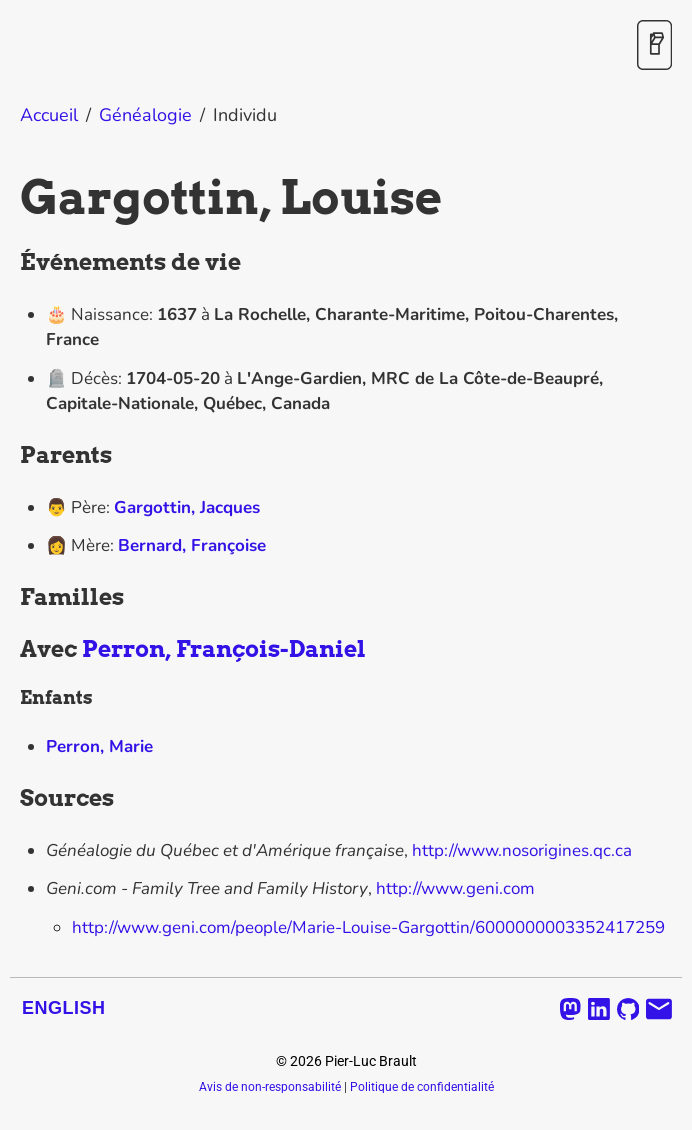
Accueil (49, 115)
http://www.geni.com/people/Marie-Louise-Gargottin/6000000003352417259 (368, 927)
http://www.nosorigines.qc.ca (522, 850)
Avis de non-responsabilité (270, 1087)
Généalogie (145, 115)
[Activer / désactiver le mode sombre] (654, 46)
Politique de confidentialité (422, 1087)
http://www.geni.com (455, 888)
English (64, 1008)
